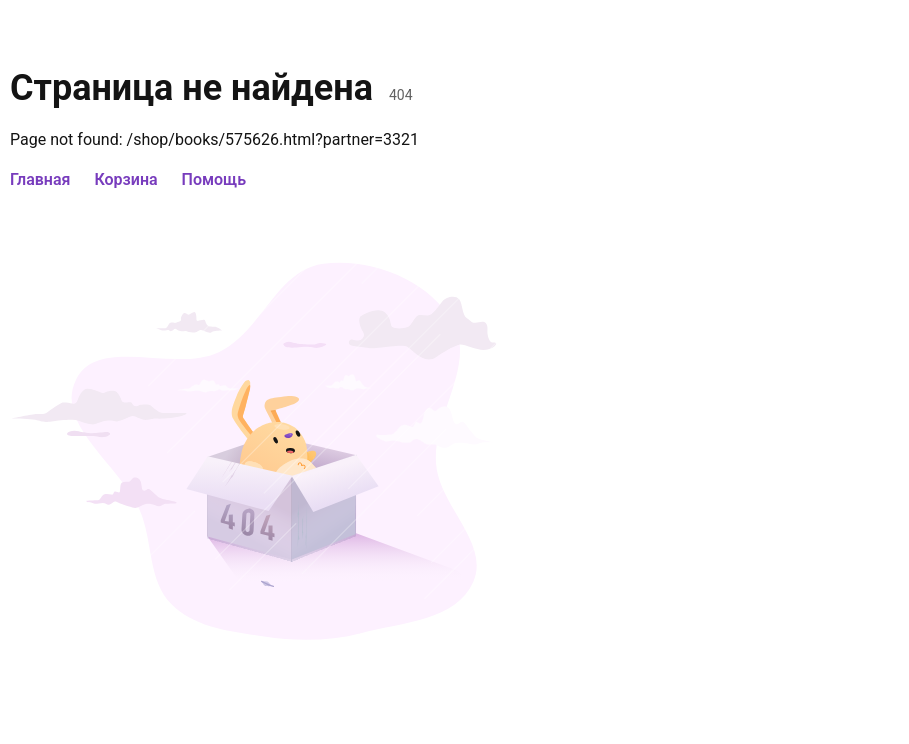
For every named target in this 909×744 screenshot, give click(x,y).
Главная (40, 179)
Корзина (125, 179)
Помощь (214, 179)
